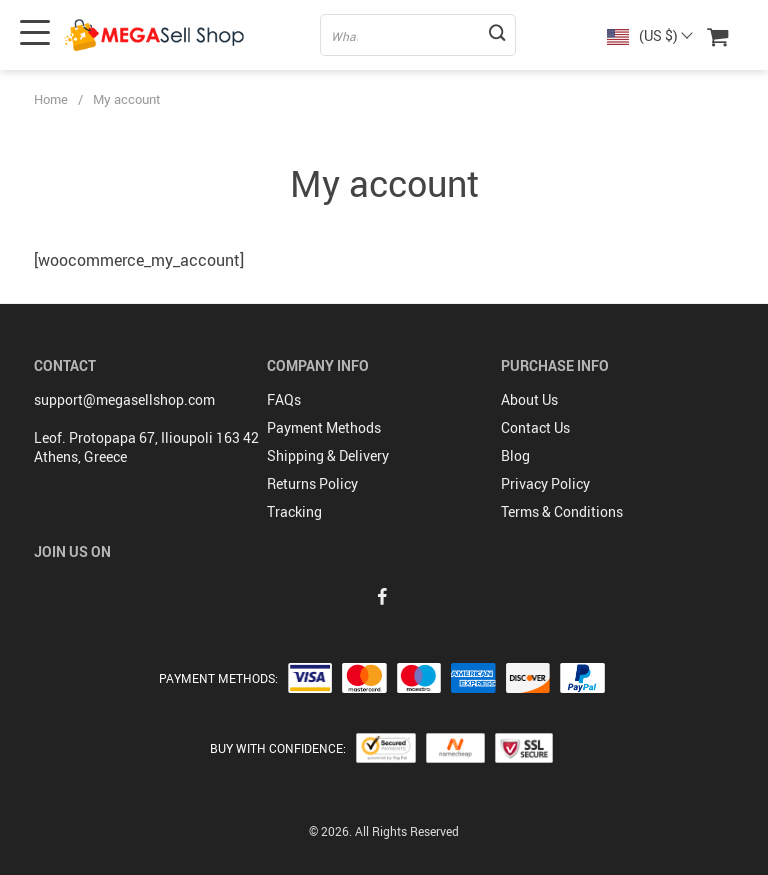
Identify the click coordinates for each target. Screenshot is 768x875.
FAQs (284, 399)
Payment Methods (324, 427)
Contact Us (535, 427)
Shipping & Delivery (328, 455)
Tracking (294, 511)
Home (51, 99)
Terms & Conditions (562, 511)
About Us (529, 399)
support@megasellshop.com (124, 399)
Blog (515, 455)
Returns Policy (312, 483)
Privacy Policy (545, 483)
